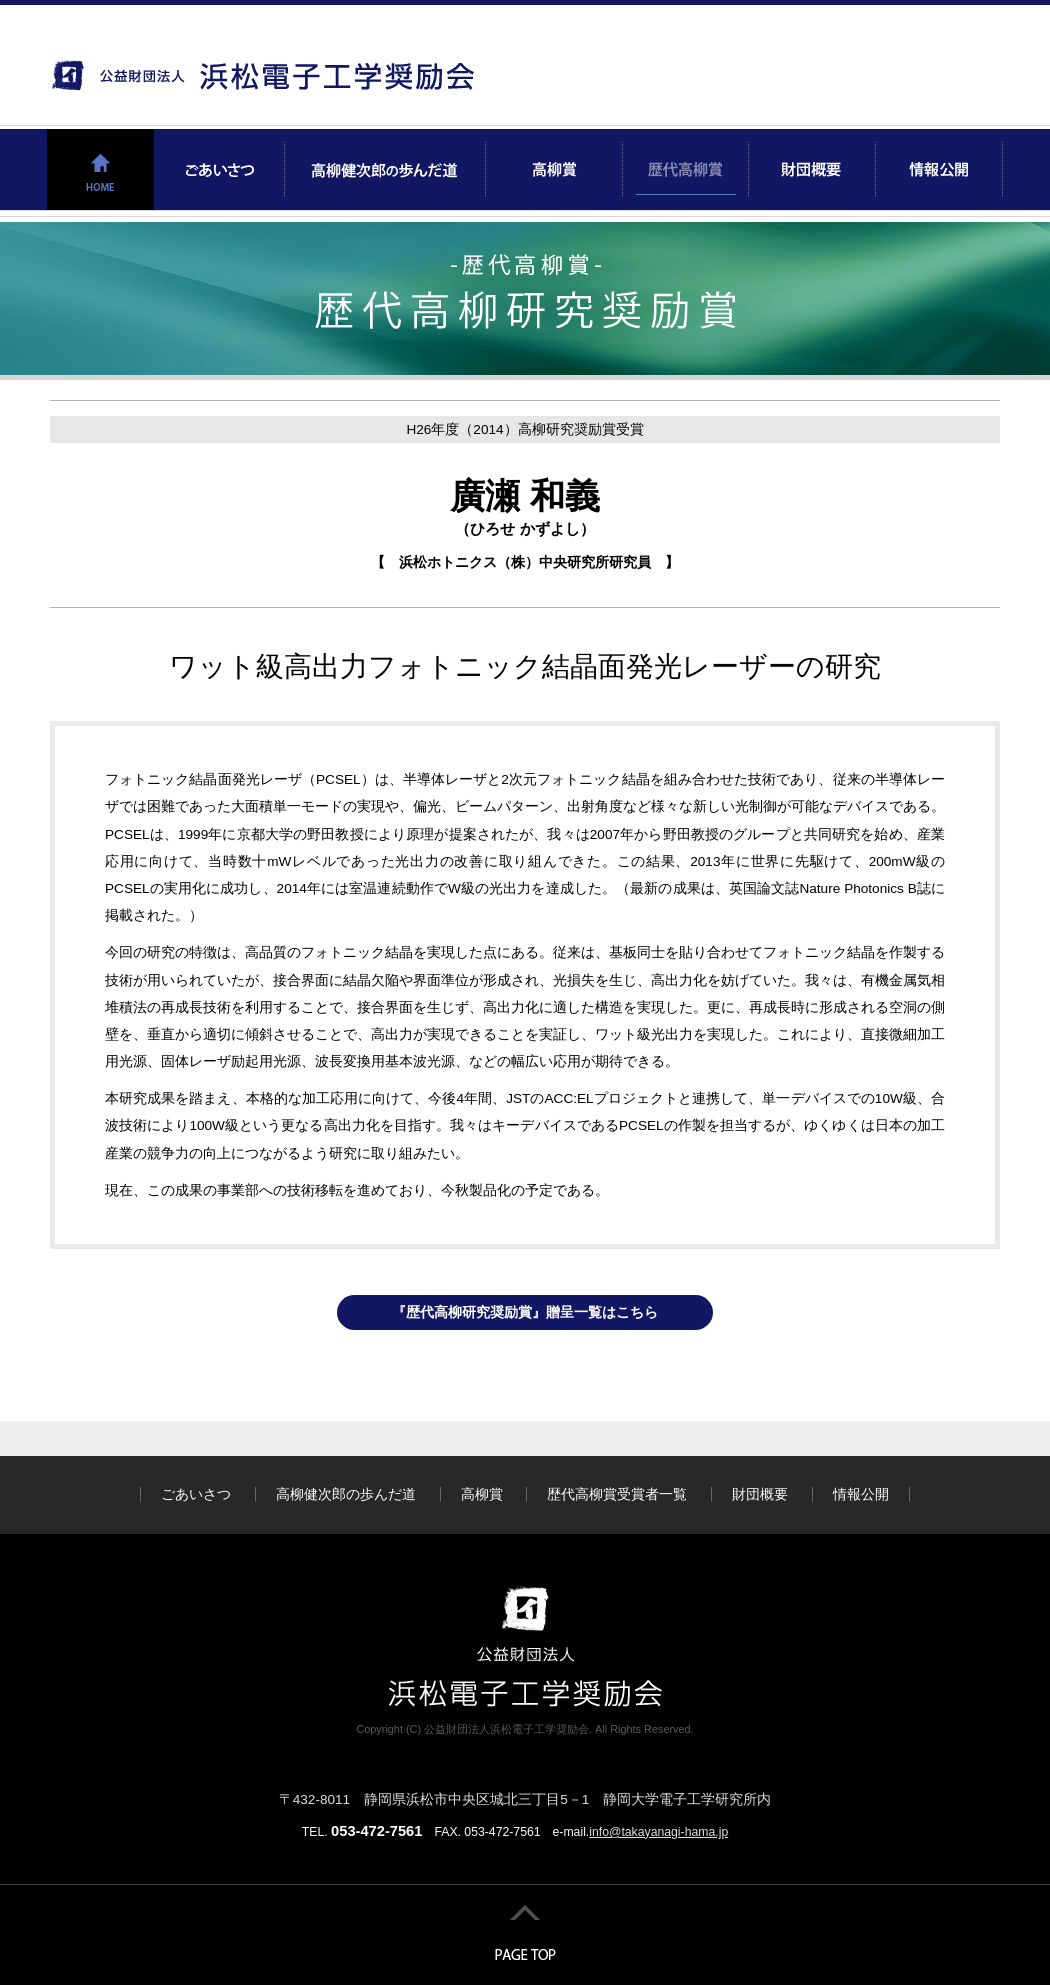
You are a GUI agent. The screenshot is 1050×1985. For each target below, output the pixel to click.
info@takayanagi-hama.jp (658, 1832)
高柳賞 (482, 1494)
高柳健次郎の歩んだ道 (346, 1494)
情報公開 (861, 1494)
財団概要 (760, 1494)
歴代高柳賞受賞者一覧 (617, 1494)
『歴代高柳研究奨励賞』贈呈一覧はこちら (525, 1312)
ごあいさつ (196, 1494)
